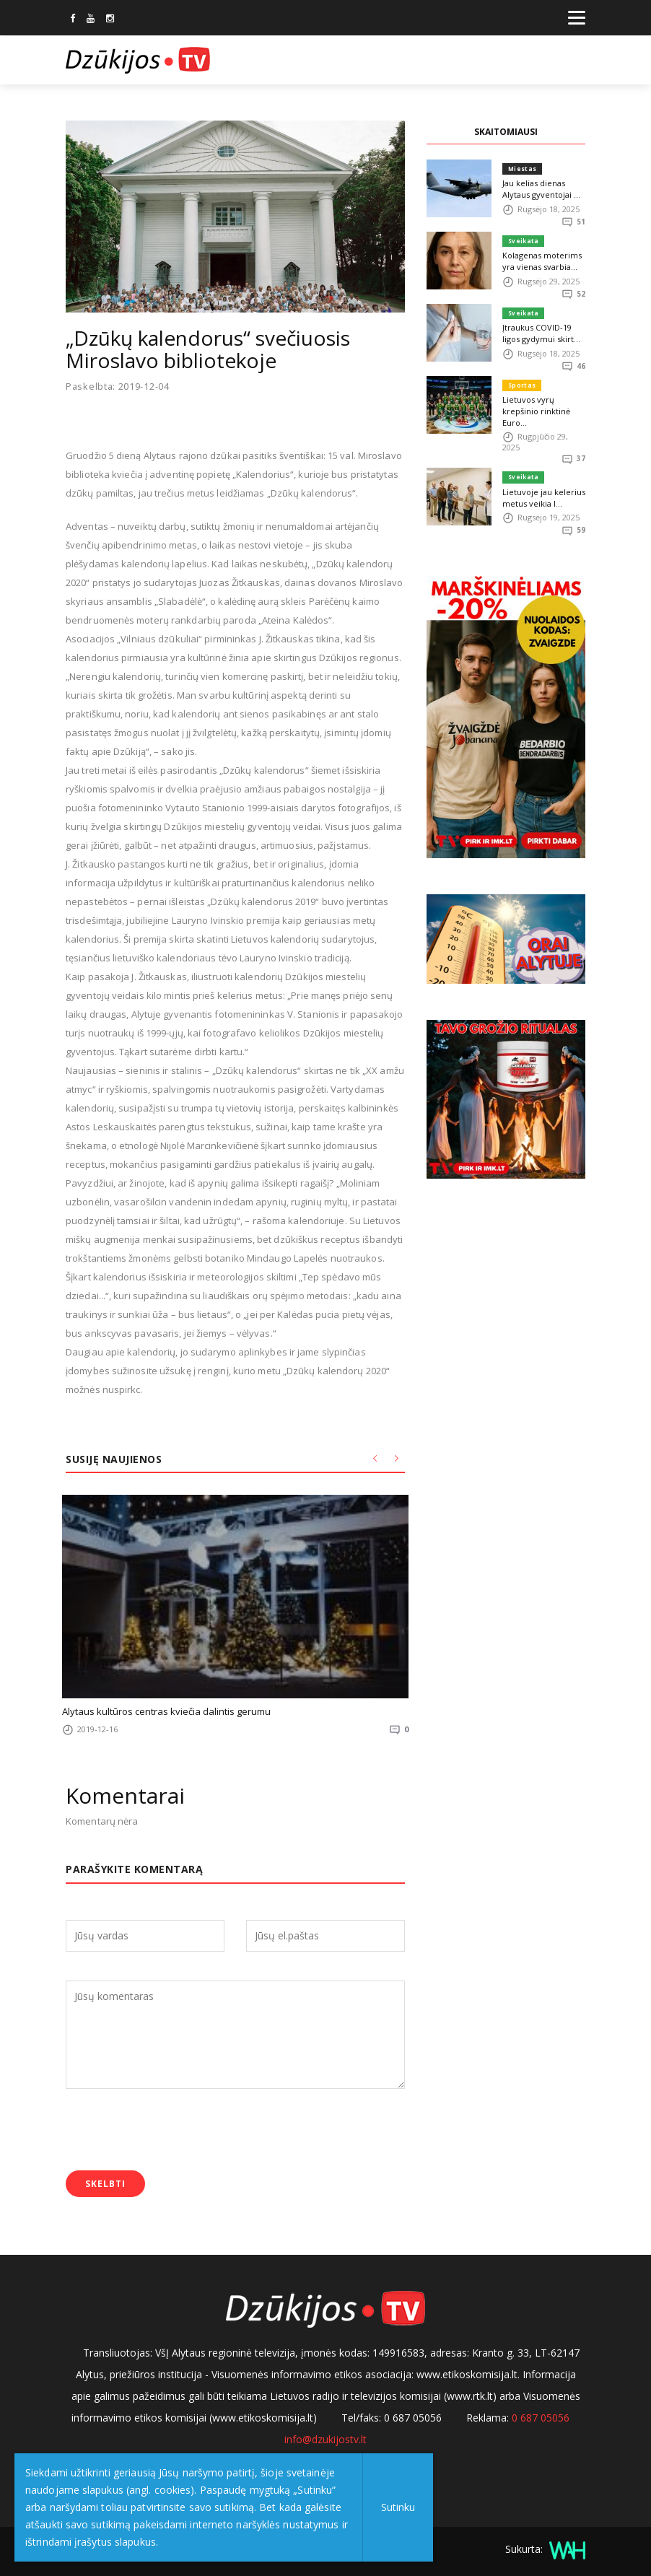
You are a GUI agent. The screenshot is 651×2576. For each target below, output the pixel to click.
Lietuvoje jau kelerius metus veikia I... (543, 497)
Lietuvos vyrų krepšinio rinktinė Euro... (536, 411)
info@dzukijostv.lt (325, 2439)
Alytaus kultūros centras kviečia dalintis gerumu (166, 1711)
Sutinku (398, 2507)
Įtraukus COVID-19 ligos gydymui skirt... (541, 333)
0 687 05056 (540, 2417)
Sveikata (523, 241)
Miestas (522, 169)
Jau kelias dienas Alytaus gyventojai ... (541, 189)
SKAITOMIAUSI (506, 132)
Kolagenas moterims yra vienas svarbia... (542, 261)
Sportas (522, 385)
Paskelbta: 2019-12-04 (118, 386)
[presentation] (175, 2131)
